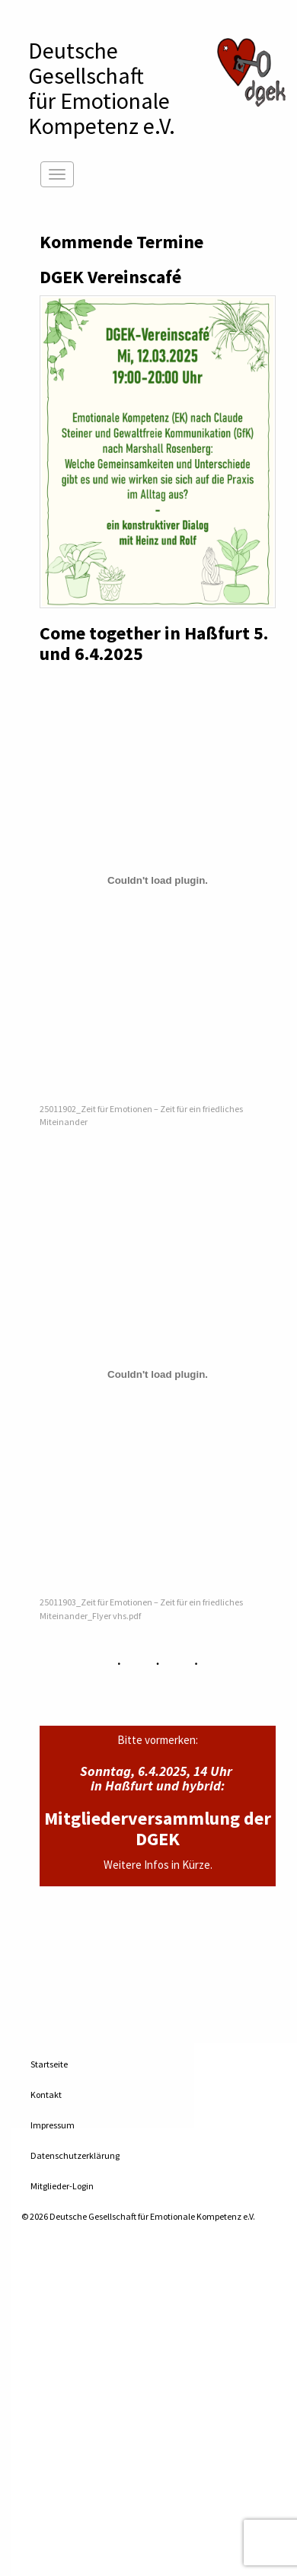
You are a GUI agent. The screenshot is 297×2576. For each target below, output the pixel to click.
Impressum (52, 2125)
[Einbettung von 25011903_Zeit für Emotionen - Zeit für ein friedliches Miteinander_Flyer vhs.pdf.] (158, 1374)
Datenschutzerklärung (75, 2155)
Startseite (49, 2064)
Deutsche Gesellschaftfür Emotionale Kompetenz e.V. (101, 88)
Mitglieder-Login (62, 2186)
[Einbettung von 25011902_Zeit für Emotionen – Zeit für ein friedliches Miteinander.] (158, 880)
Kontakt (46, 2094)
